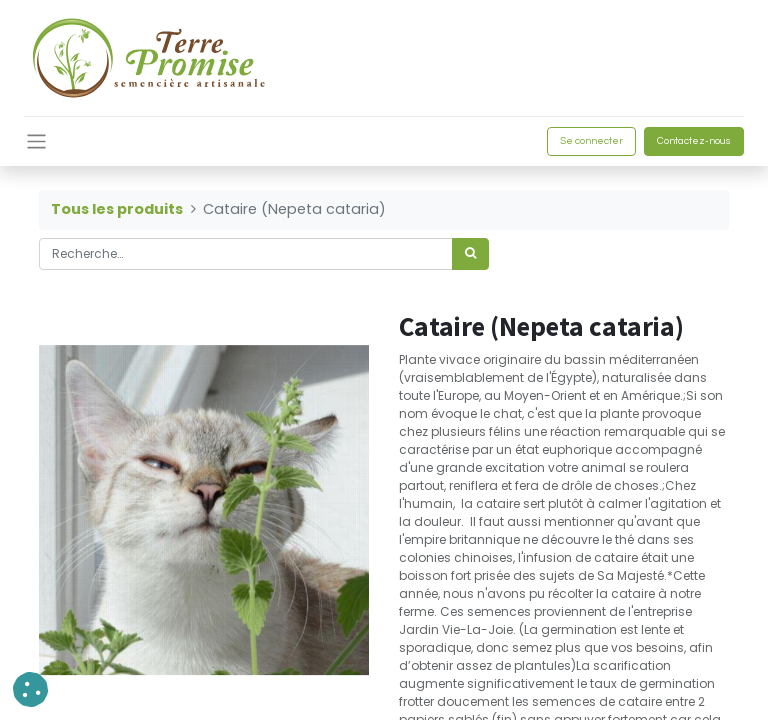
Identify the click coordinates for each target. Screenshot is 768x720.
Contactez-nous (694, 141)
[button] (30, 689)
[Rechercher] (470, 254)
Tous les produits (117, 209)
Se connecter (591, 141)
